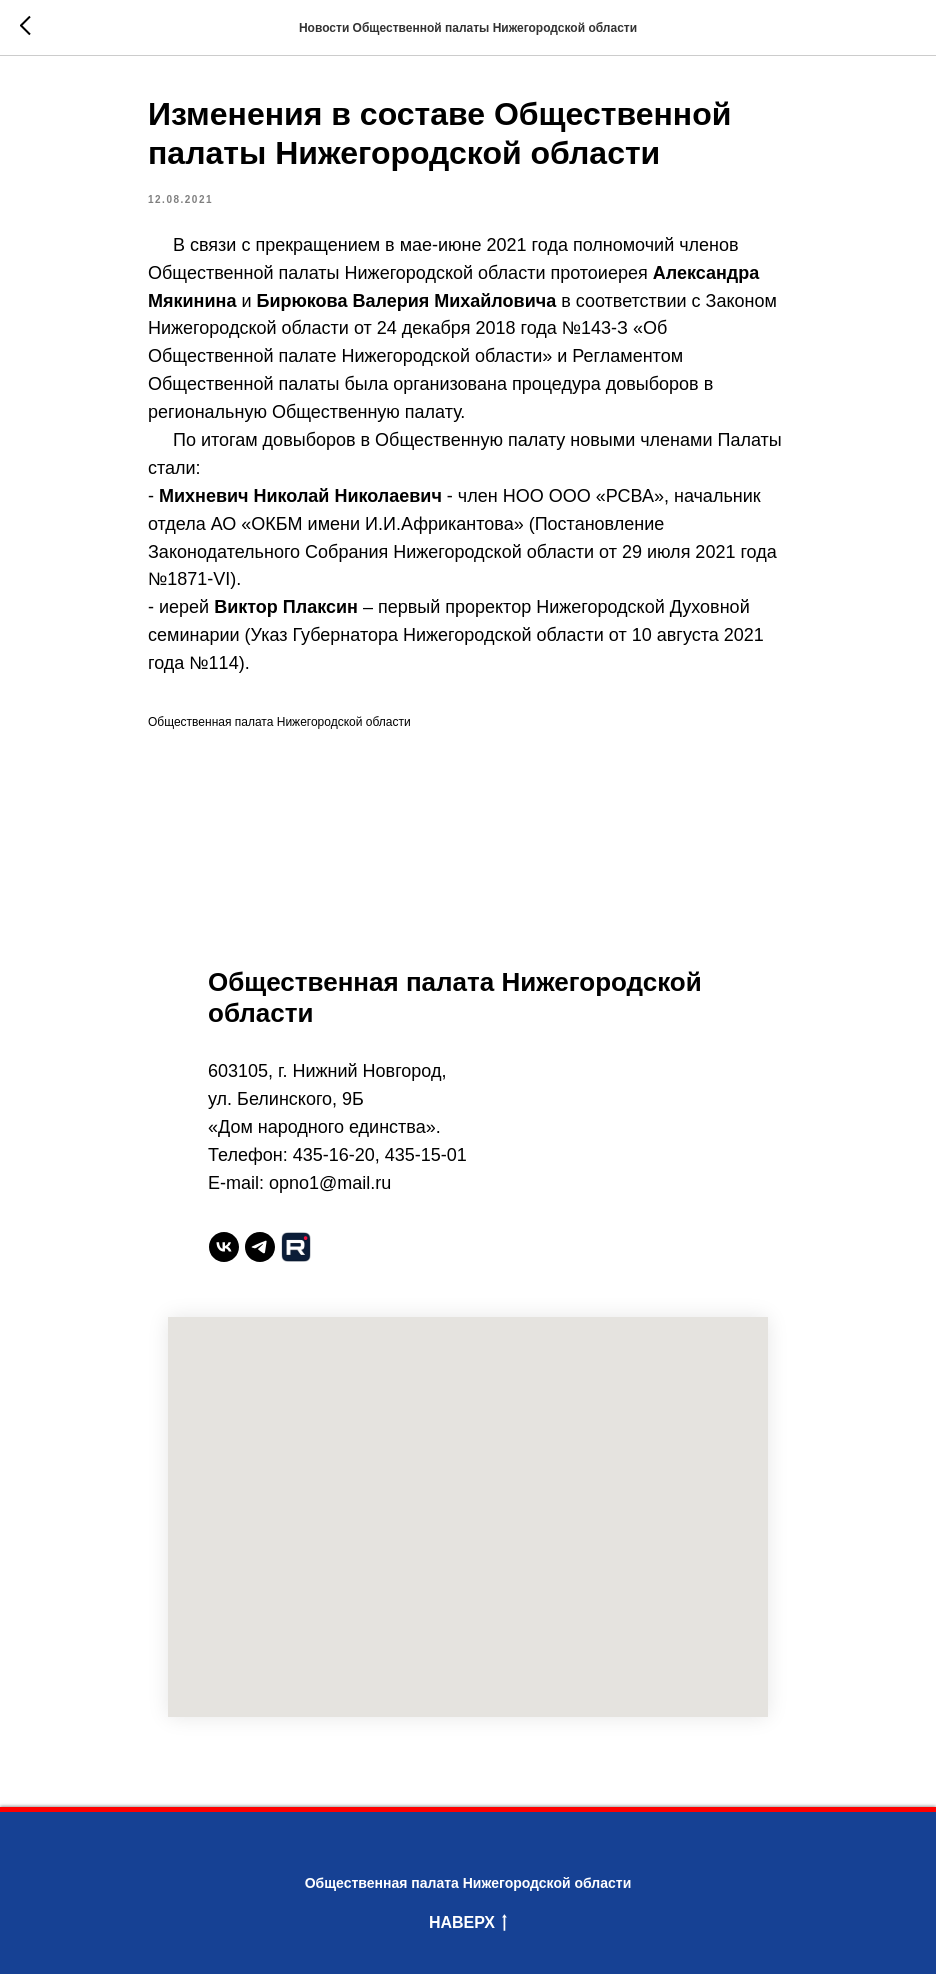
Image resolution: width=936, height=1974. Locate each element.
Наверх (468, 1924)
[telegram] (260, 1247)
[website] (296, 1247)
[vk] (224, 1247)
